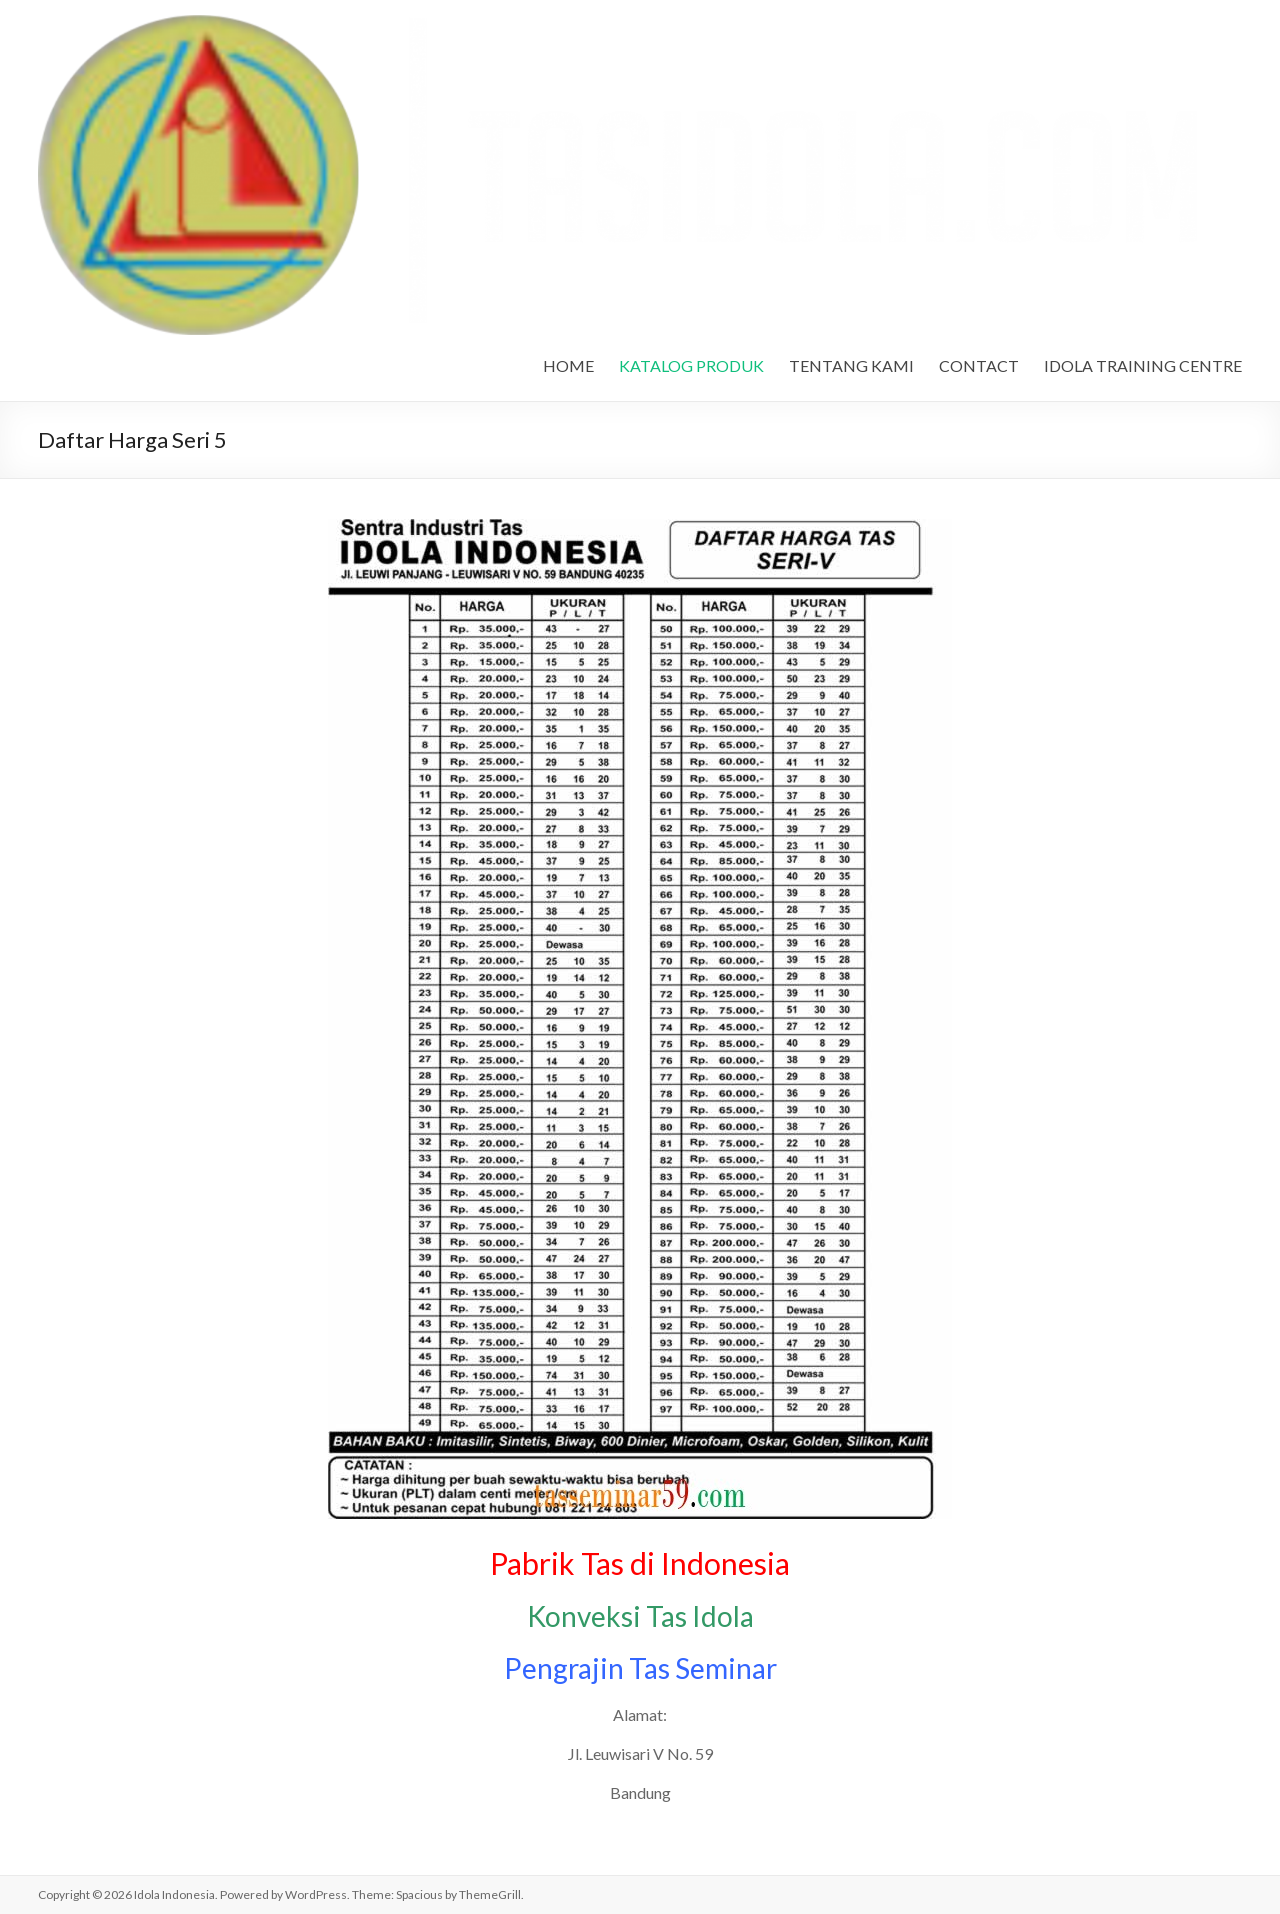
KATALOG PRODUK (691, 365)
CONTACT (979, 365)
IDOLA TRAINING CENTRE (1143, 365)
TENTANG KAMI (851, 365)
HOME (568, 365)
